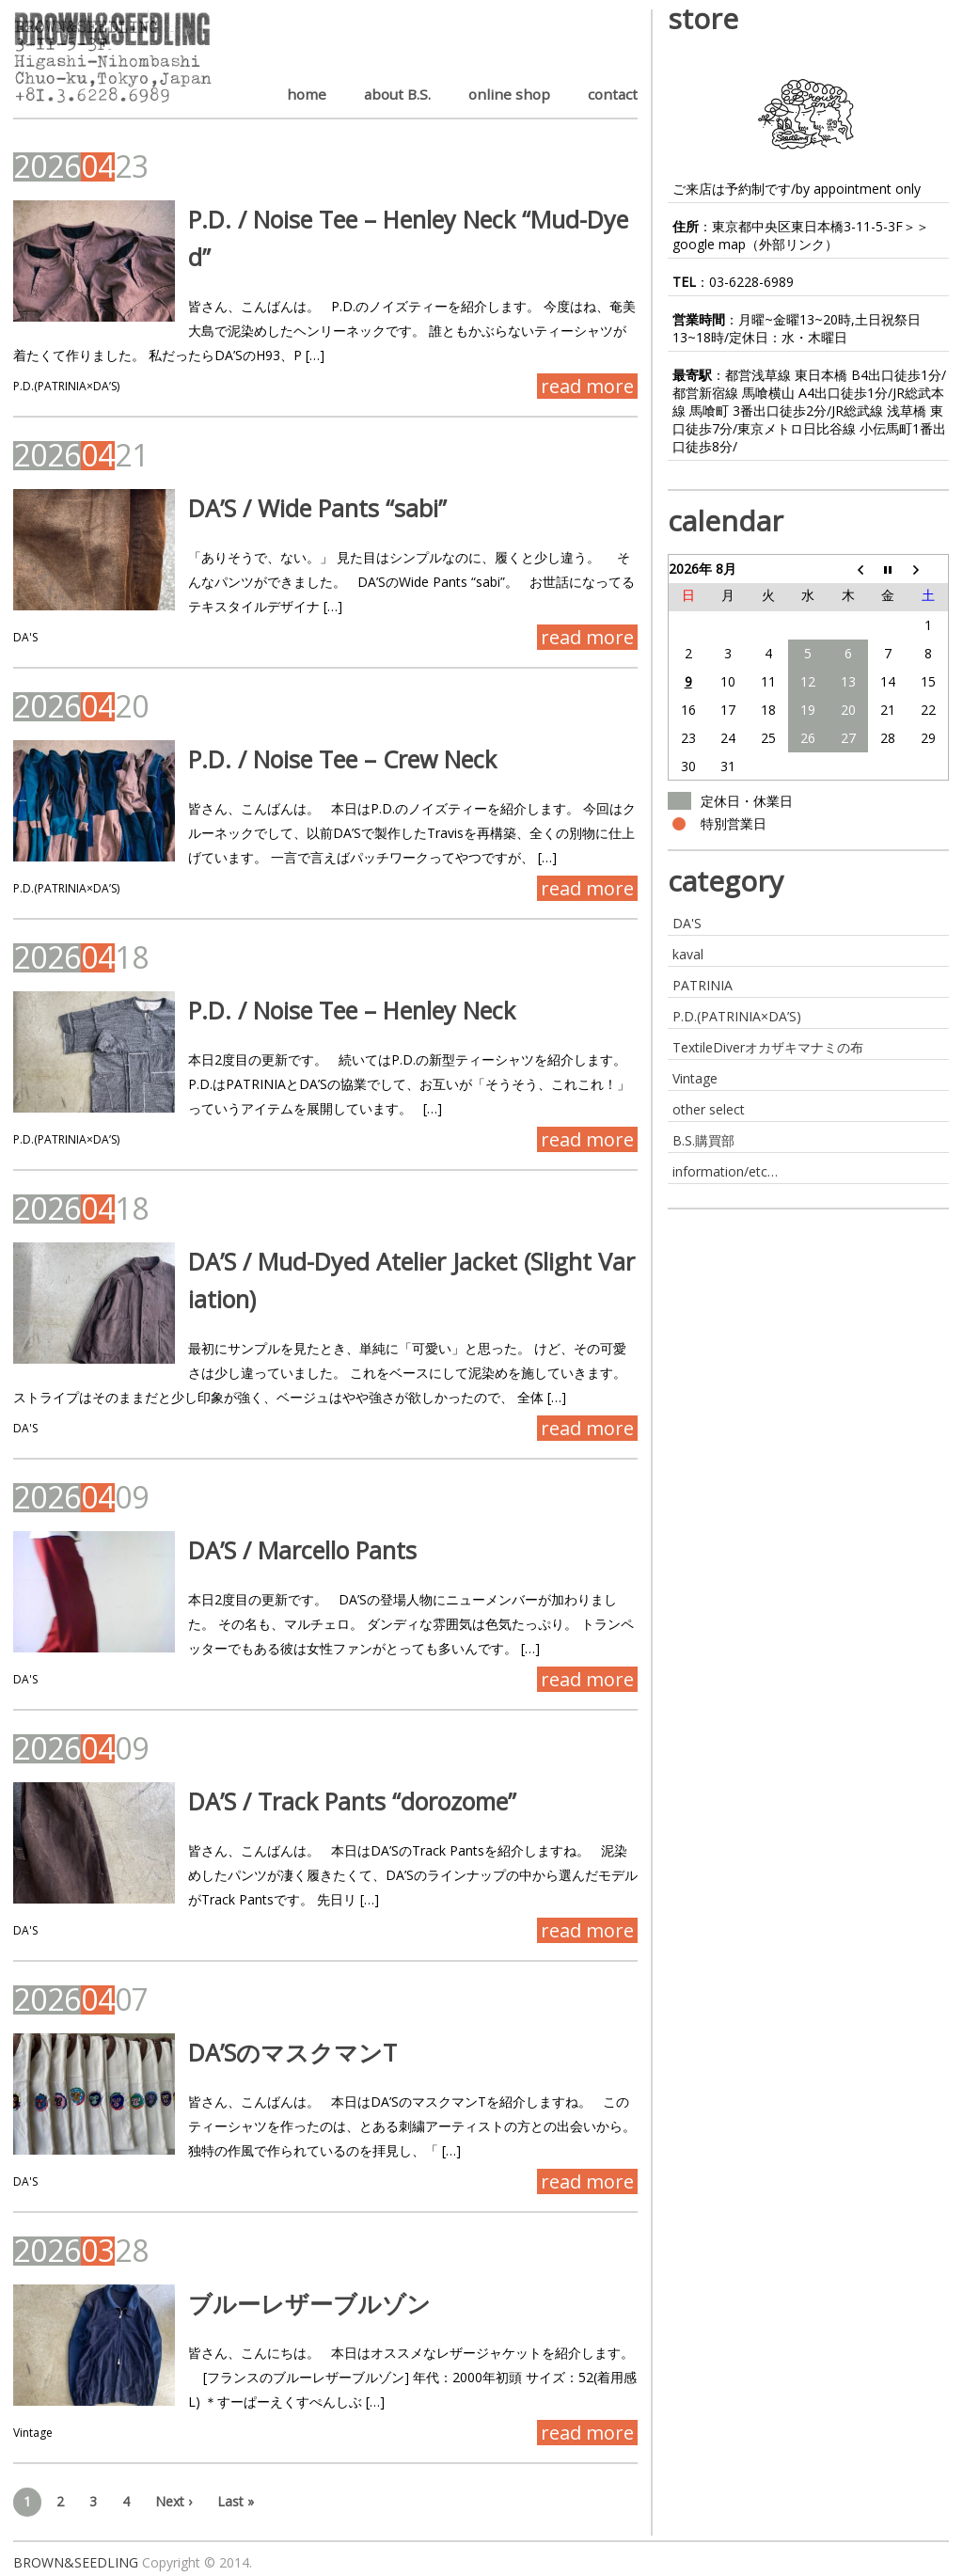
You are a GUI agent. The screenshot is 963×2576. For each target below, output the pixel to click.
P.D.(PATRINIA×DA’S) (66, 386)
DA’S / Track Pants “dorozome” (344, 1801)
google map (709, 244)
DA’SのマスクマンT (284, 2052)
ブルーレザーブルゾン (301, 2303)
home (306, 94)
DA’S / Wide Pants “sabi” (309, 508)
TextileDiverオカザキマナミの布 (767, 1047)
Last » (235, 2501)
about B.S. (397, 94)
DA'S (25, 637)
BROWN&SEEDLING (75, 2562)
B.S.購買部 (703, 1140)
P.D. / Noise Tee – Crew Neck (334, 759)
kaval (687, 954)
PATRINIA (702, 985)
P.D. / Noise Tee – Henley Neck (343, 1010)
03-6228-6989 (751, 282)
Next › (173, 2501)
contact (613, 94)
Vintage (33, 2433)
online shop (509, 94)
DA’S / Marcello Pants (294, 1550)
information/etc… (725, 1171)
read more (587, 386)
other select (708, 1109)
